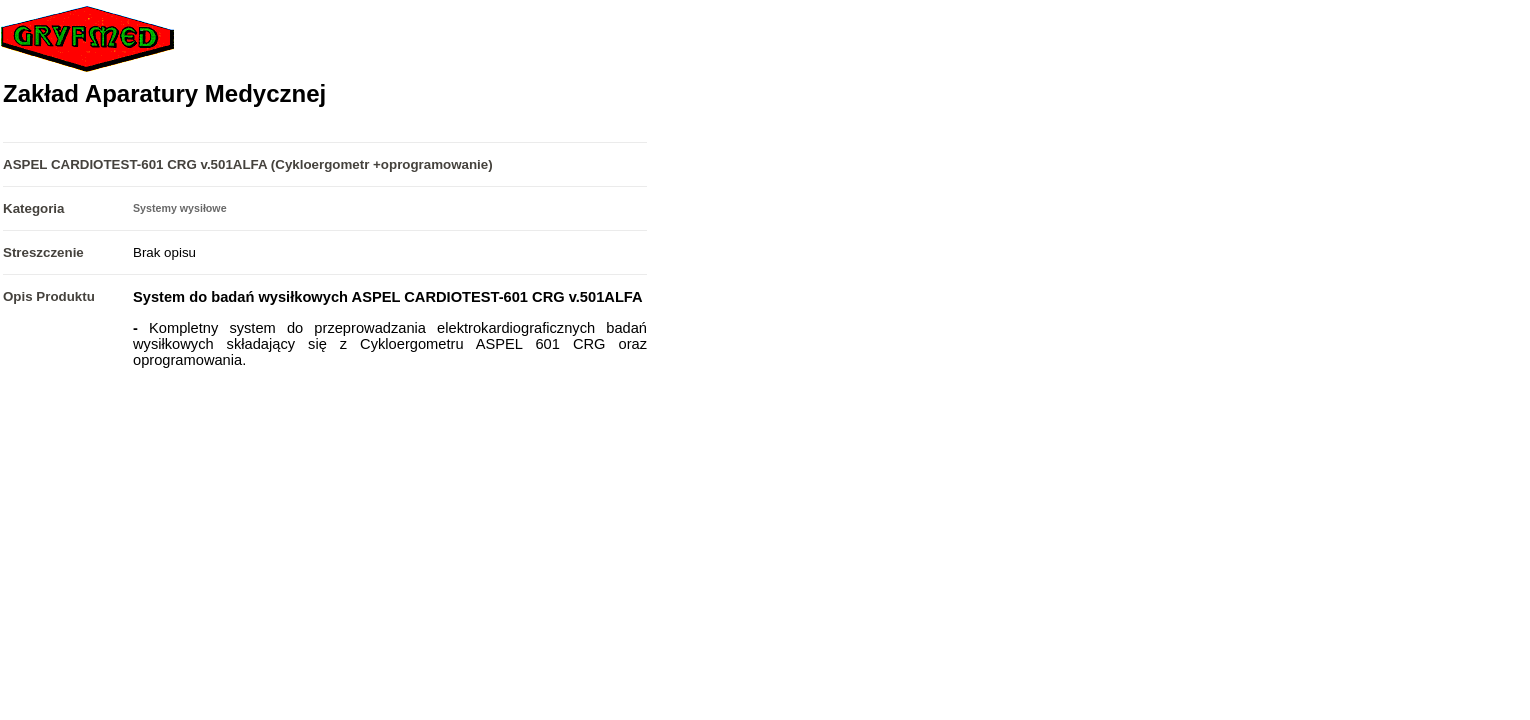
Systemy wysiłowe (180, 208)
